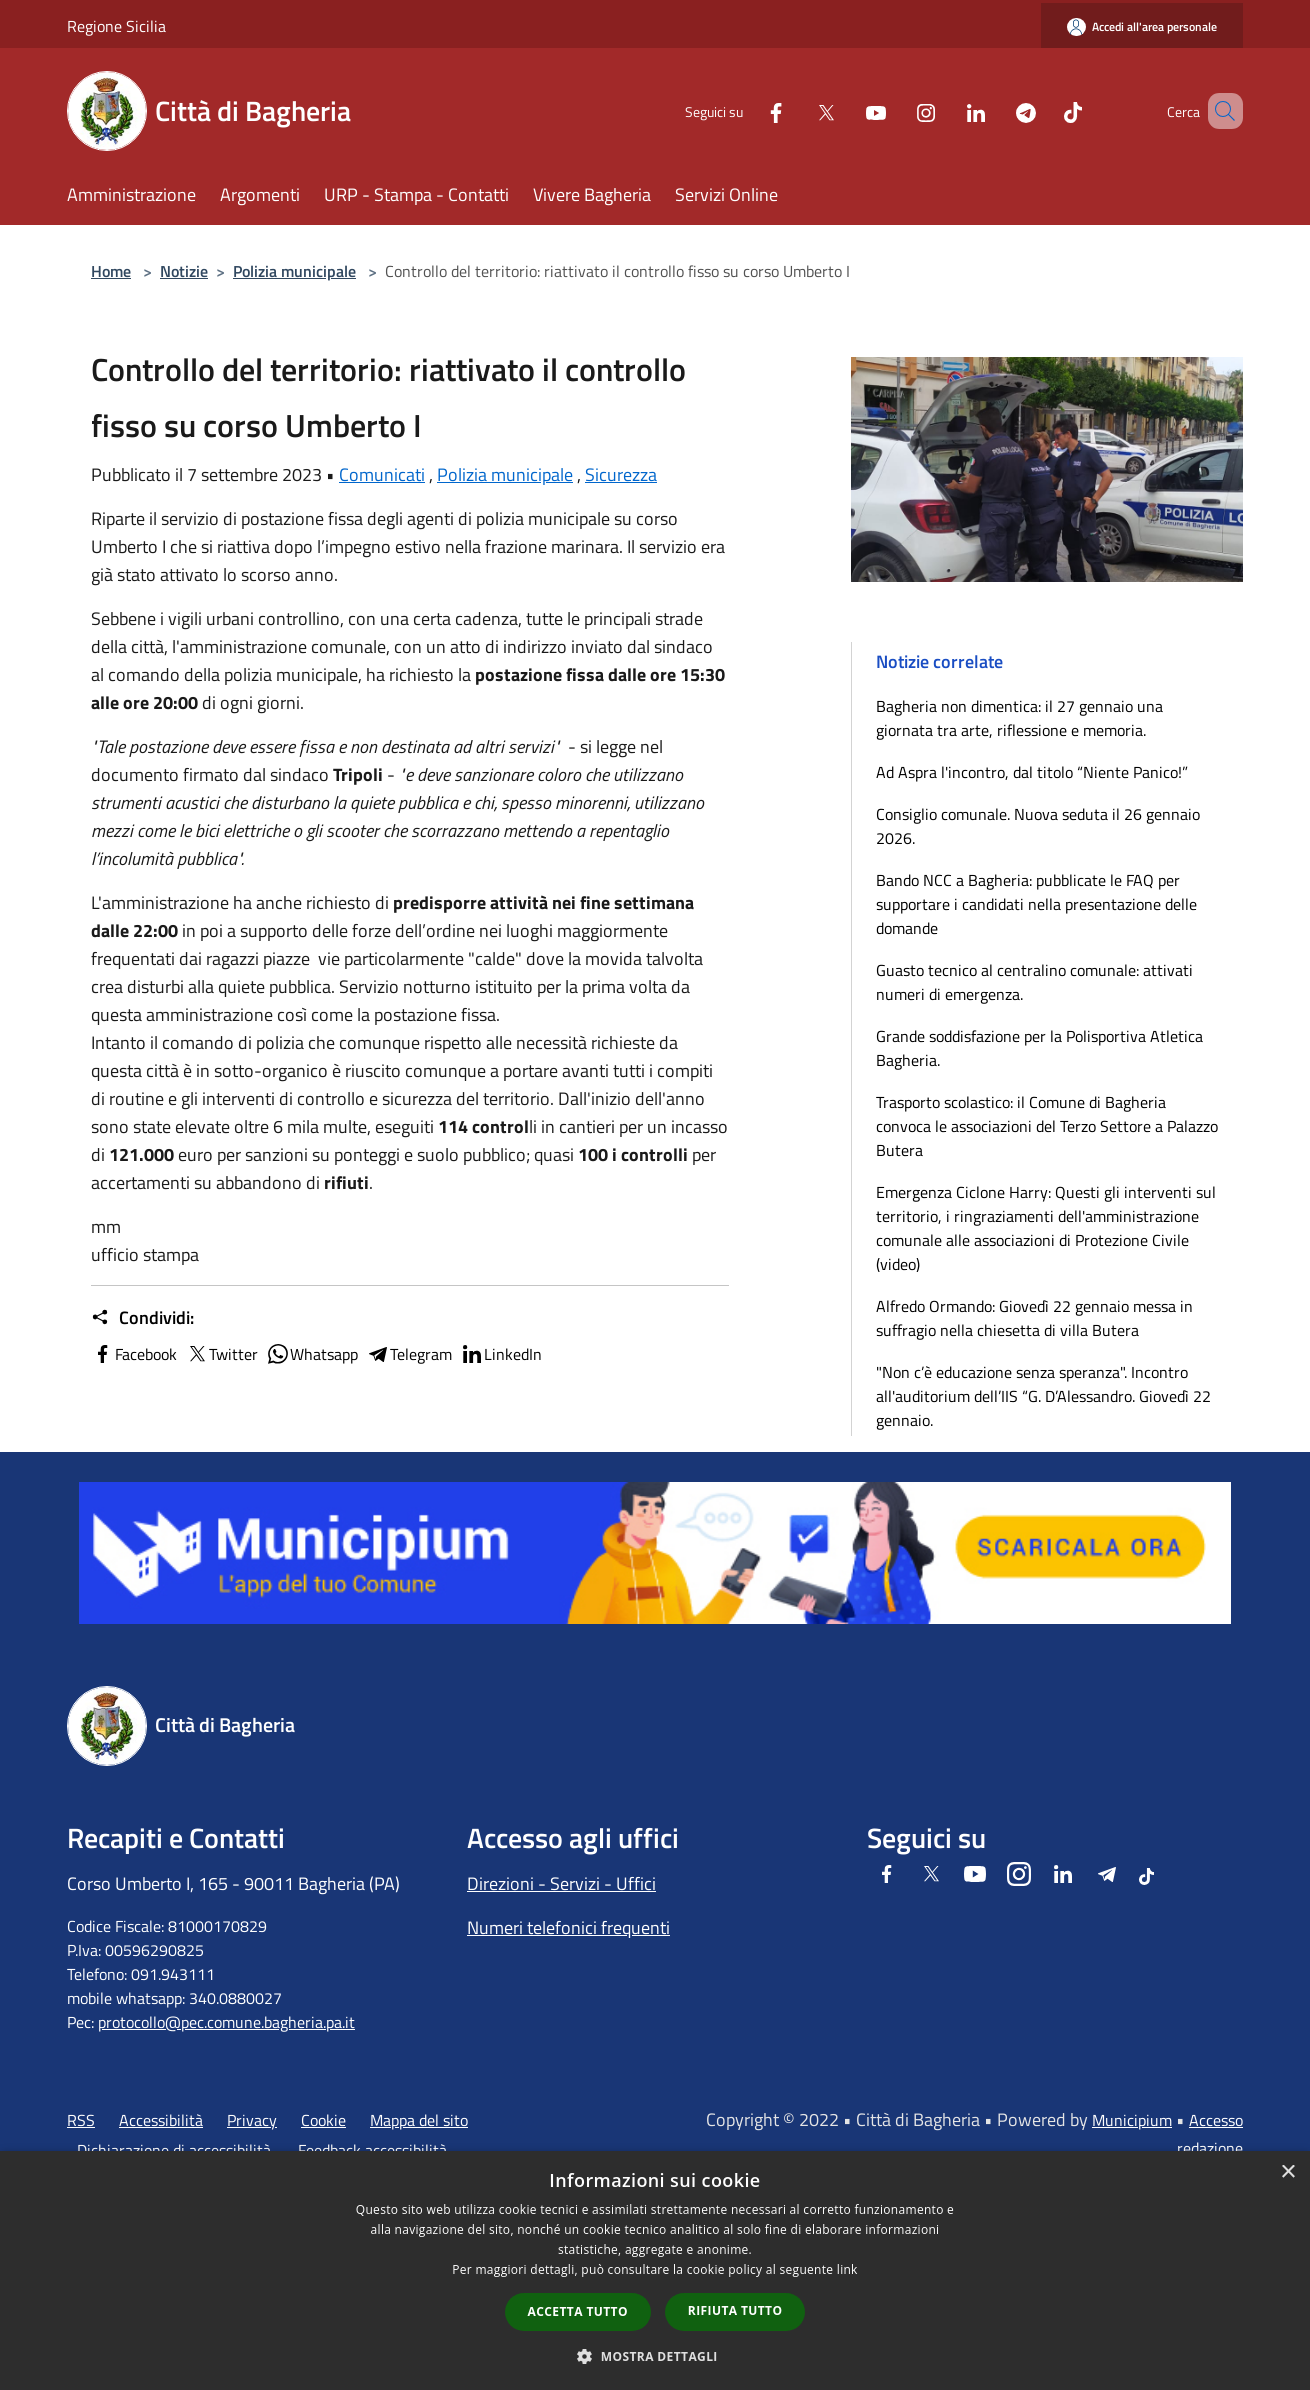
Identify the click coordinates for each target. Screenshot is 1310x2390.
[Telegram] (997, 110)
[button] (655, 2356)
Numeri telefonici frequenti (568, 1927)
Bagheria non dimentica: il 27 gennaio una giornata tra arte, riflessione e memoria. (1019, 718)
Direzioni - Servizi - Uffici (561, 1883)
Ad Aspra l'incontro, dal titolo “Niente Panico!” (1032, 772)
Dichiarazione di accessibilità (174, 2150)
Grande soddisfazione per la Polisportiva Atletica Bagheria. (1039, 1048)
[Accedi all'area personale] (1142, 26)
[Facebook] (747, 110)
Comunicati (382, 474)
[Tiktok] (1044, 110)
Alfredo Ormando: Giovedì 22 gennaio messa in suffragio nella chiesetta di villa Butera (1034, 1318)
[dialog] (655, 2270)
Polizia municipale (294, 271)
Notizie (184, 271)
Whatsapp (312, 1354)
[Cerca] (1219, 111)
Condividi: (142, 1318)
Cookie (323, 2120)
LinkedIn (501, 1354)
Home (111, 271)
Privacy (252, 2120)
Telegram (409, 1354)
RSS (81, 2120)
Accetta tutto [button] (578, 2311)
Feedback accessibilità (372, 2150)
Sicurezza (621, 474)
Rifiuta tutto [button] (735, 2310)
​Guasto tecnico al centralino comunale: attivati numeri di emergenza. (1034, 982)
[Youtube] (847, 110)
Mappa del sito (419, 2120)
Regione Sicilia (116, 26)
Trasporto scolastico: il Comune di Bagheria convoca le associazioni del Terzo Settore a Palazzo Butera (1047, 1126)
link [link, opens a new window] (847, 2269)
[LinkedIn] (947, 110)
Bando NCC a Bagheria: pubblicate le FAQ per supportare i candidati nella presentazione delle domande (1036, 904)
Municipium (1132, 2120)
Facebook (134, 1354)
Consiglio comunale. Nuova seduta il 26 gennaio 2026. (1038, 826)
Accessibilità (161, 2120)
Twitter (221, 1354)
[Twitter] (797, 110)
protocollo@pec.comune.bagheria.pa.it (226, 2022)
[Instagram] (897, 110)
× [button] (1287, 2172)
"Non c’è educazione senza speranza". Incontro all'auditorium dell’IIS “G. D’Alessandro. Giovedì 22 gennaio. (1043, 1396)
